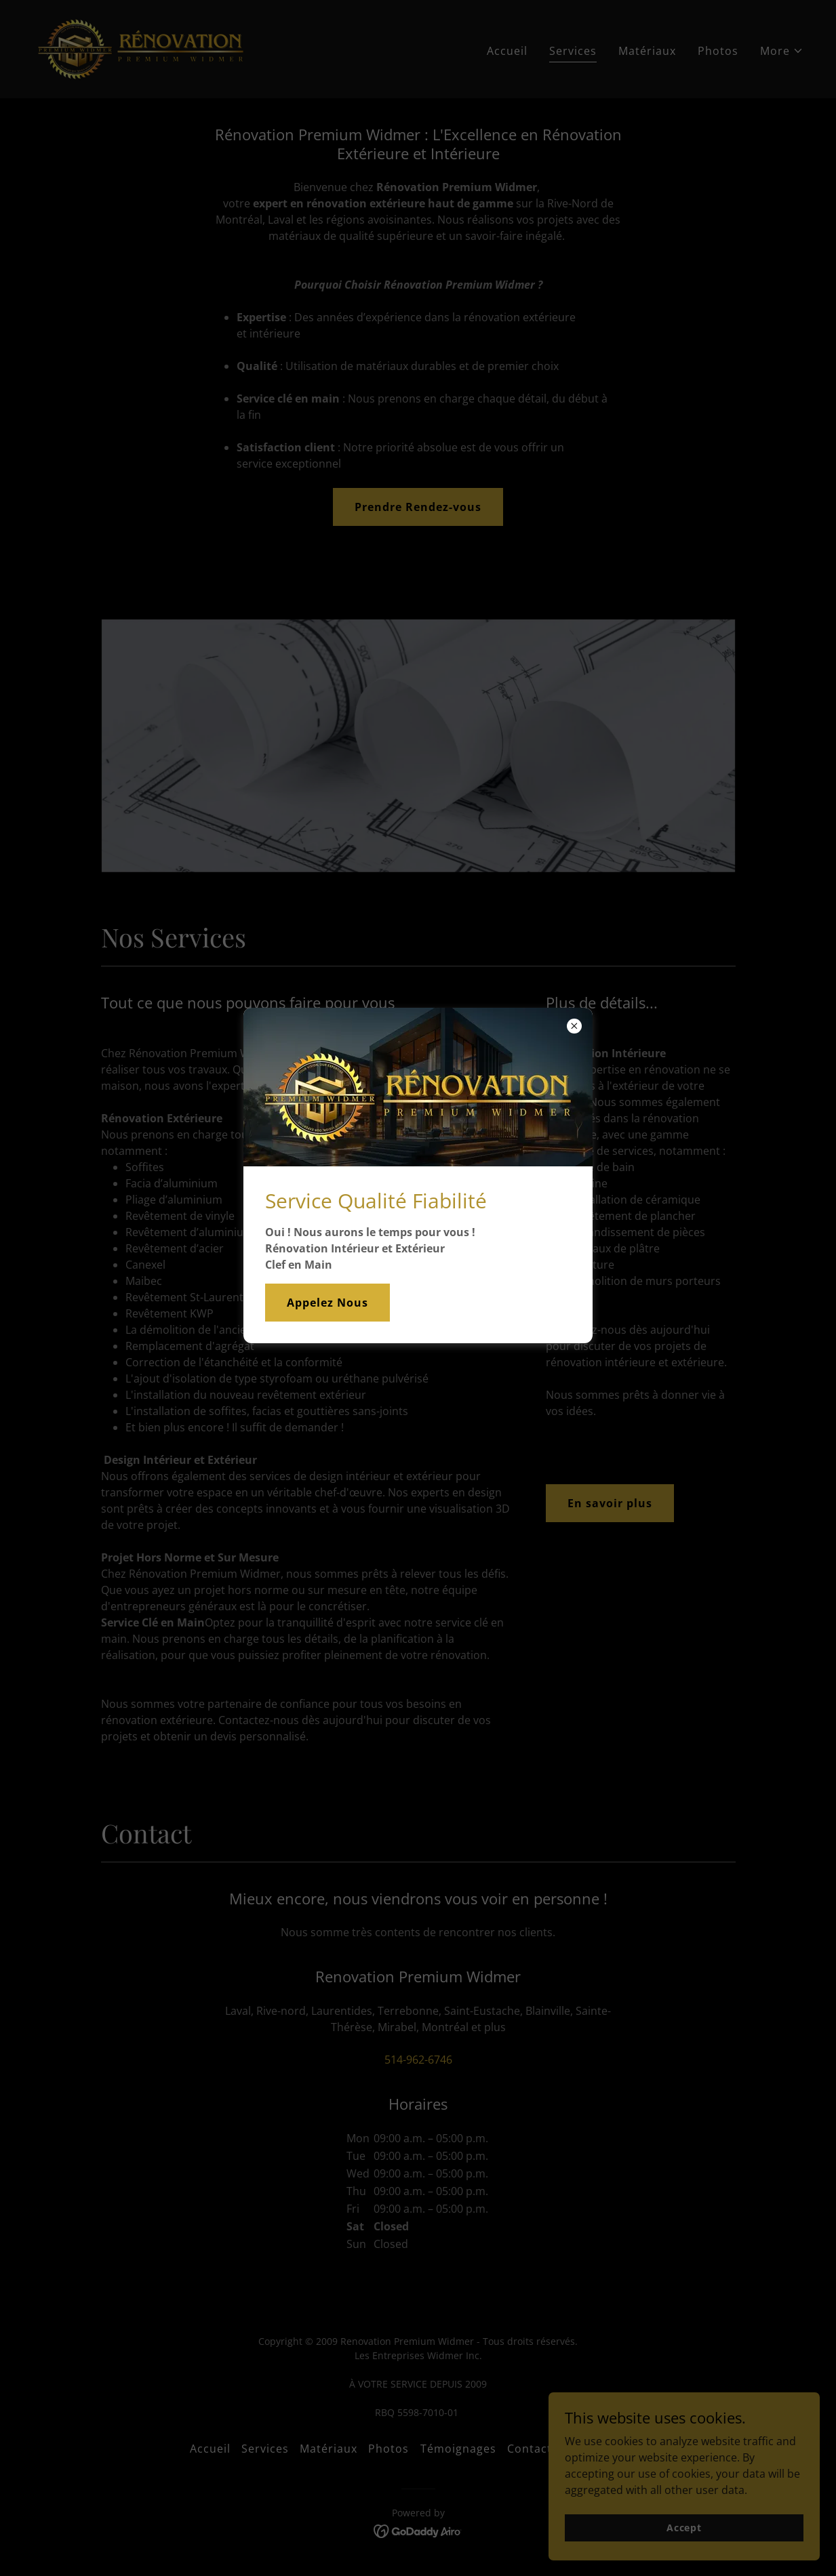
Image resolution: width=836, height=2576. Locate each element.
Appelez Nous (327, 1302)
